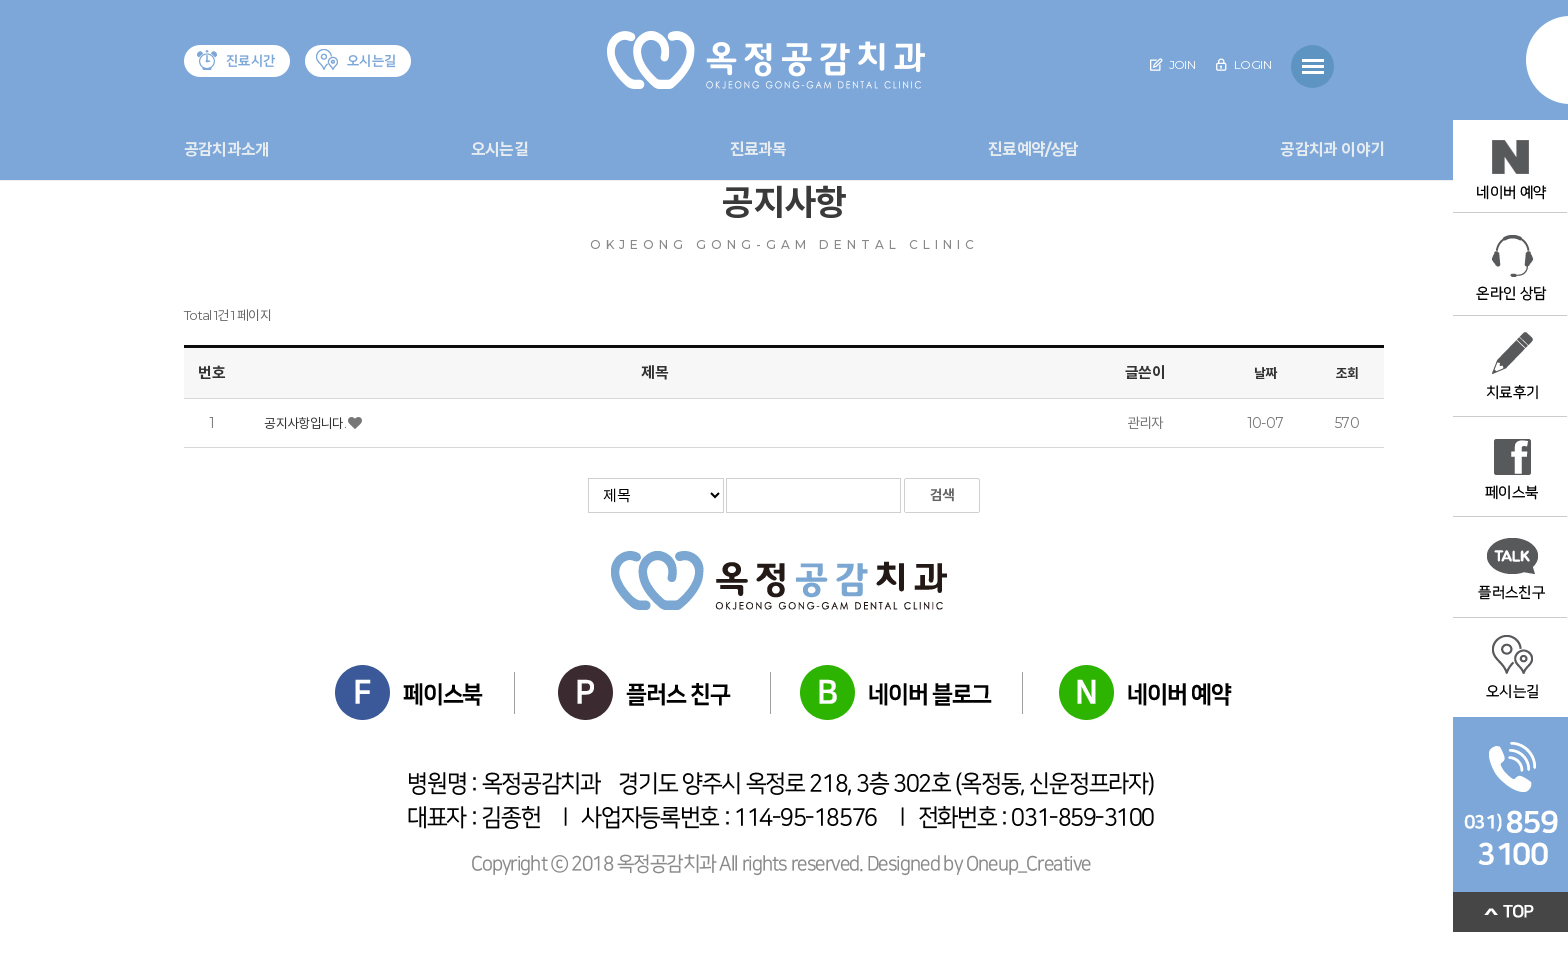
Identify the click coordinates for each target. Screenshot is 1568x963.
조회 (1347, 373)
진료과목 (758, 149)
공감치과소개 (226, 149)
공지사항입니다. (306, 423)
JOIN (1172, 64)
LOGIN (1243, 64)
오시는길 (499, 149)
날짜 (1265, 373)
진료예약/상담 (1033, 149)
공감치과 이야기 (1332, 149)
